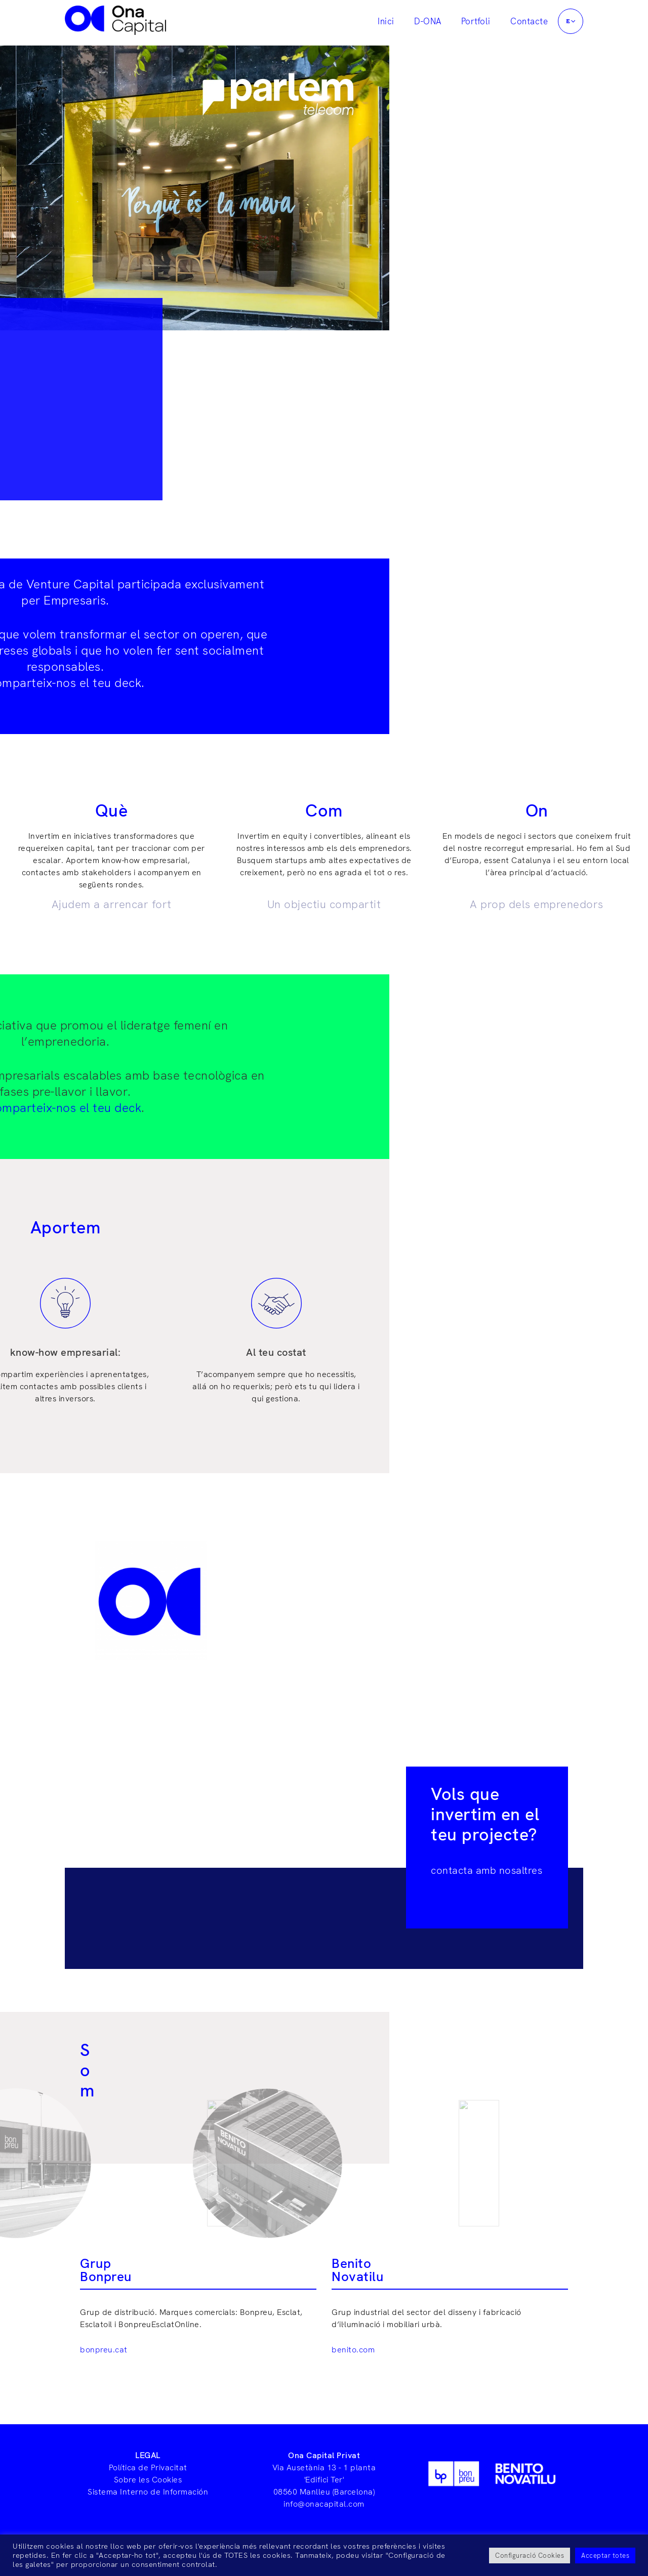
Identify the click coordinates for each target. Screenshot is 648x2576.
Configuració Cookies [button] (529, 2555)
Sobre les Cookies (148, 2479)
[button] (570, 21)
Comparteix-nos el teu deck (322, 683)
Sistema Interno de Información (148, 2491)
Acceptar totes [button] (605, 2555)
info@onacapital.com (324, 2504)
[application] (576, 21)
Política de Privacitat (148, 2467)
